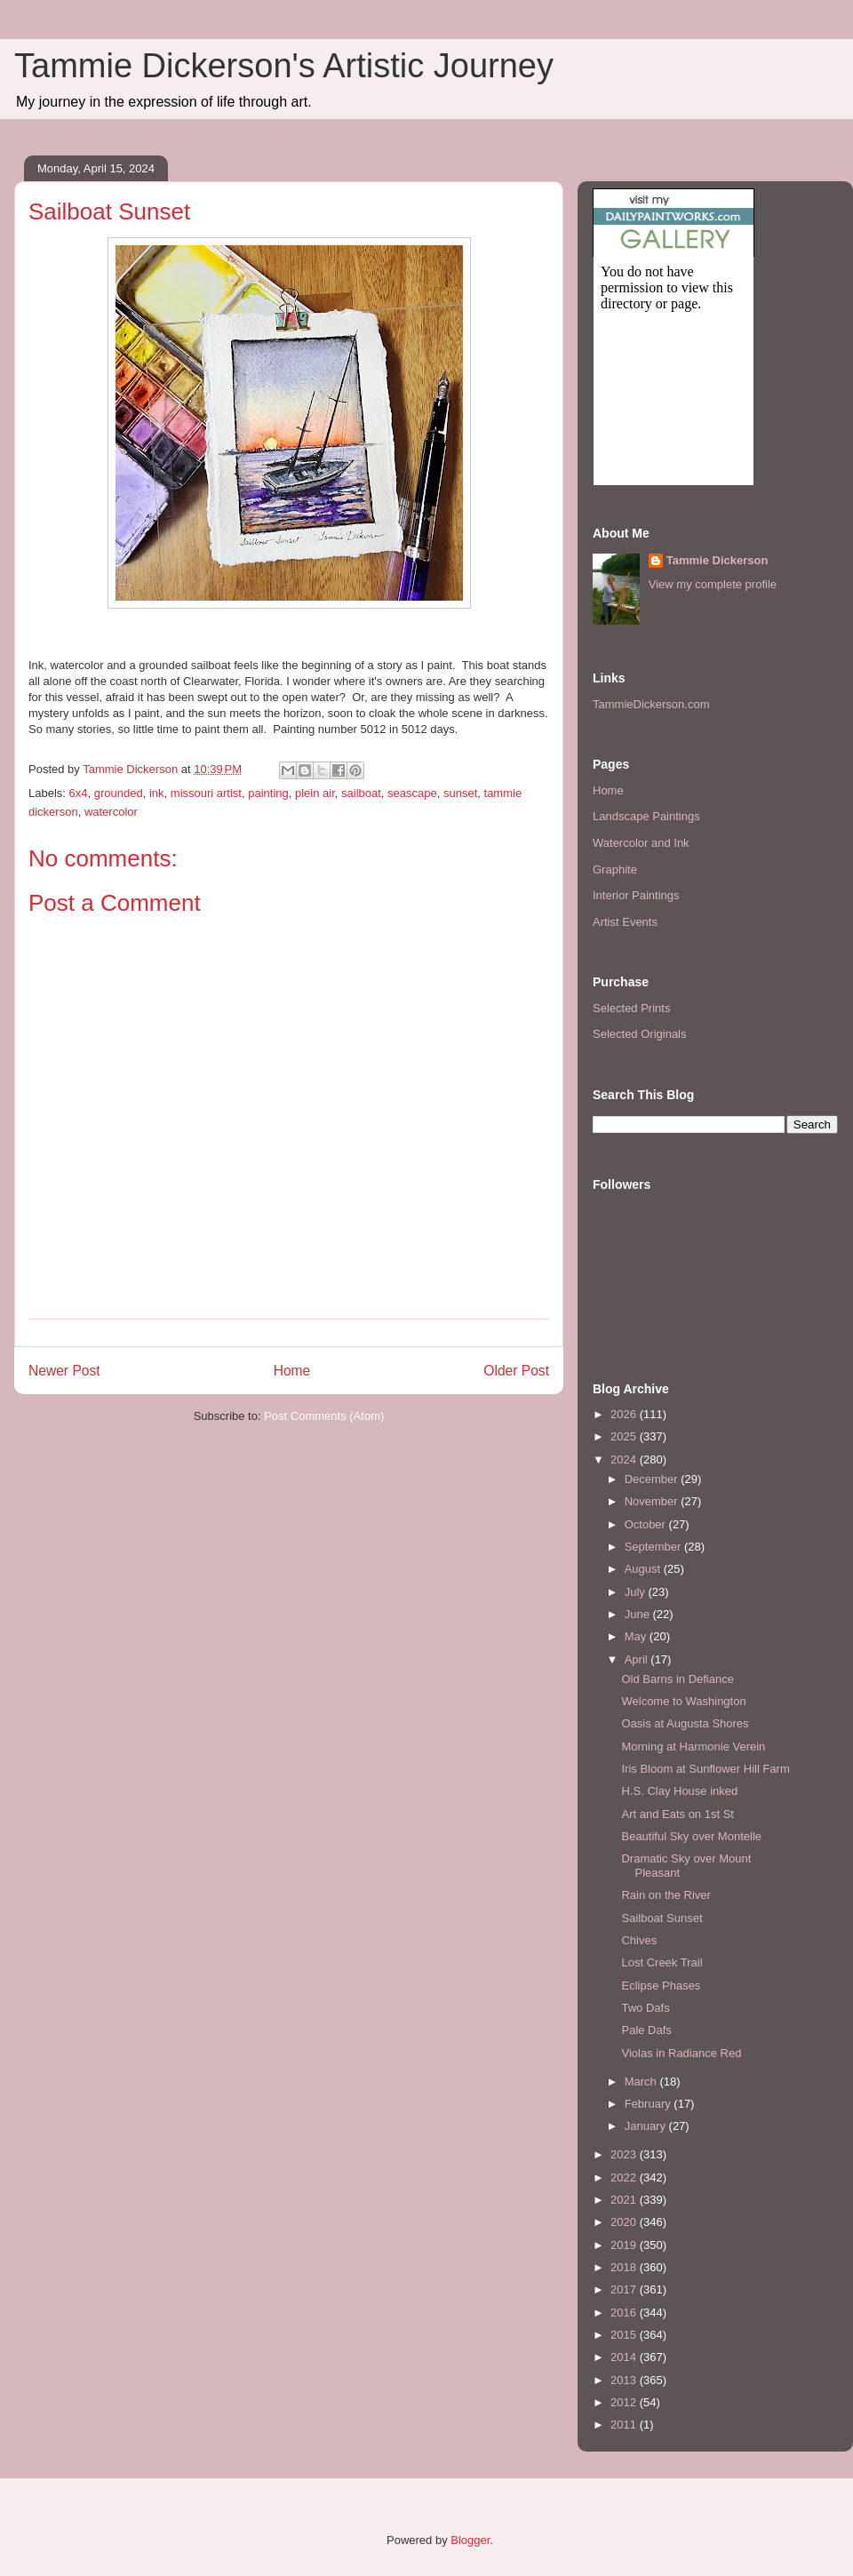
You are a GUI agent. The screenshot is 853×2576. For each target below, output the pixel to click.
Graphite (615, 869)
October (647, 1524)
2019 (625, 2245)
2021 (625, 2199)
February (649, 2103)
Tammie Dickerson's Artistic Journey (284, 65)
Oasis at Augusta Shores (684, 1723)
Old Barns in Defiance (677, 1679)
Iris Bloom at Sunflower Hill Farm (705, 1768)
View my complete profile (713, 584)
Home (292, 1370)
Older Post (516, 1370)
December (653, 1479)
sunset (460, 793)
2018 (625, 2267)
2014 (625, 2357)
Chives (639, 1940)
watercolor (111, 811)
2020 (625, 2222)
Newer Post (64, 1370)
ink (156, 793)
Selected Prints (631, 1008)
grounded (118, 793)
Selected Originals (640, 1034)
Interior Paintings (636, 895)
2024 (625, 1459)
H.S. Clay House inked (679, 1791)
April (638, 1659)
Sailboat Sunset (661, 1918)
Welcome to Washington (683, 1701)
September (654, 1546)
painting (268, 793)
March (642, 2081)
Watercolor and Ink (641, 842)
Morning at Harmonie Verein (693, 1746)
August (644, 1568)
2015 (625, 2334)
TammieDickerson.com (651, 704)
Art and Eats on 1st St (677, 1814)
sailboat (361, 793)
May (637, 1636)
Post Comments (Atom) (324, 1416)
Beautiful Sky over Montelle (691, 1836)
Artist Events (625, 922)
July (637, 1592)
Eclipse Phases (660, 1985)
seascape (412, 793)
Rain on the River (665, 1895)
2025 (625, 1436)
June (639, 1614)
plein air (315, 793)
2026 (625, 1414)
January (647, 2126)
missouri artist (206, 793)
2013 (625, 2380)
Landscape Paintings (646, 816)
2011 (625, 2424)
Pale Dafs (646, 2030)
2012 (625, 2402)
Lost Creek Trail (661, 1962)
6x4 (78, 793)
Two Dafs (645, 2007)
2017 (625, 2289)
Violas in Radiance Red (681, 2053)
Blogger (470, 2540)
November (653, 1501)
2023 (625, 2154)
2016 (625, 2312)
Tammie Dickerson (717, 560)
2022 (625, 2177)
